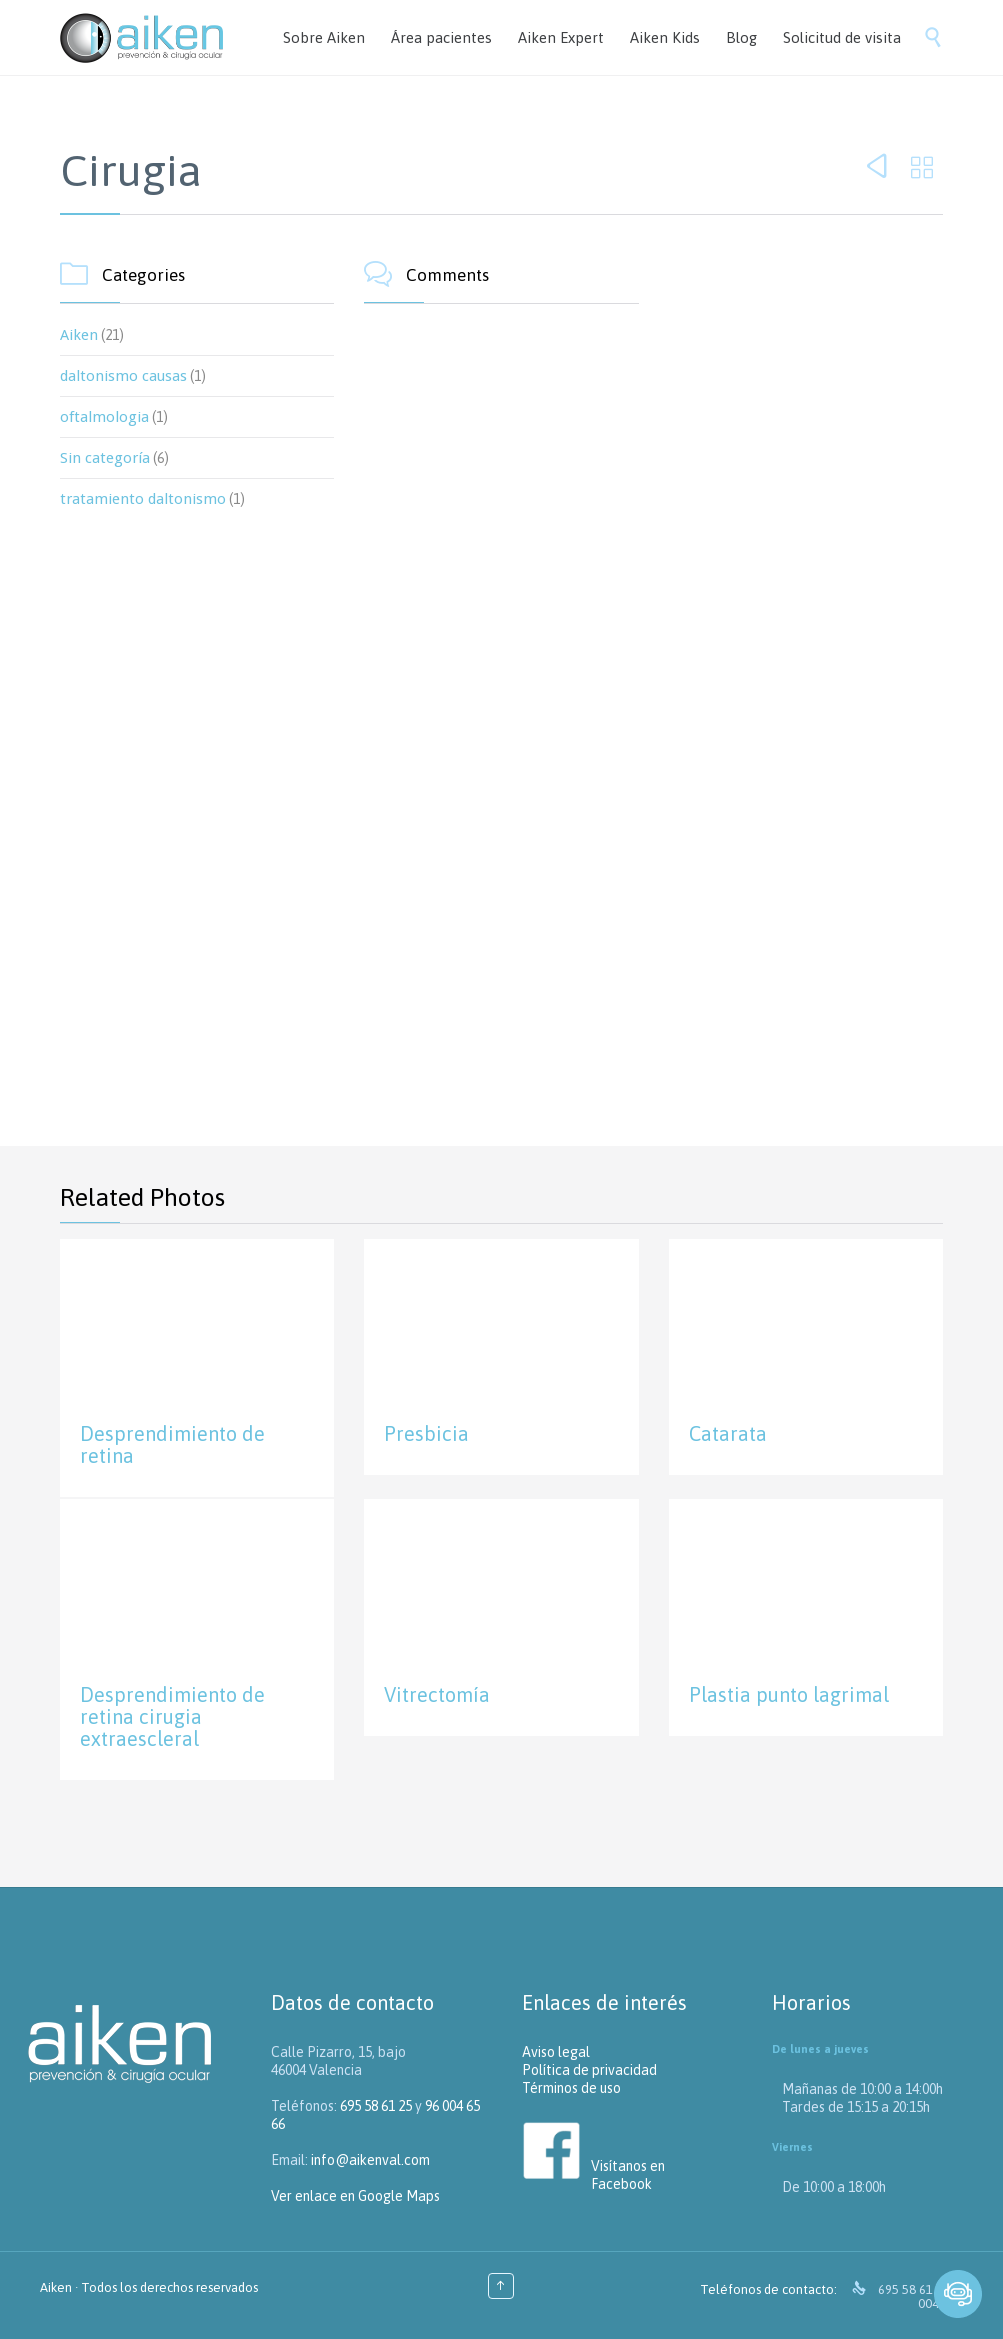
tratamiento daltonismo (143, 499)
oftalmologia (104, 417)
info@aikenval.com (370, 2160)
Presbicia (426, 1433)
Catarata (728, 1433)
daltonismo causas (123, 376)
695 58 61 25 (376, 2106)
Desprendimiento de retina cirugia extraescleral (172, 1716)
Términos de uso (571, 2088)
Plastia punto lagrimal (789, 1694)
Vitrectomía (437, 1694)
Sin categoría (105, 458)
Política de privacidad (589, 2070)
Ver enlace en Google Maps (355, 2196)
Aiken (79, 335)
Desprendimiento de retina (172, 1444)
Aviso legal (556, 2052)
